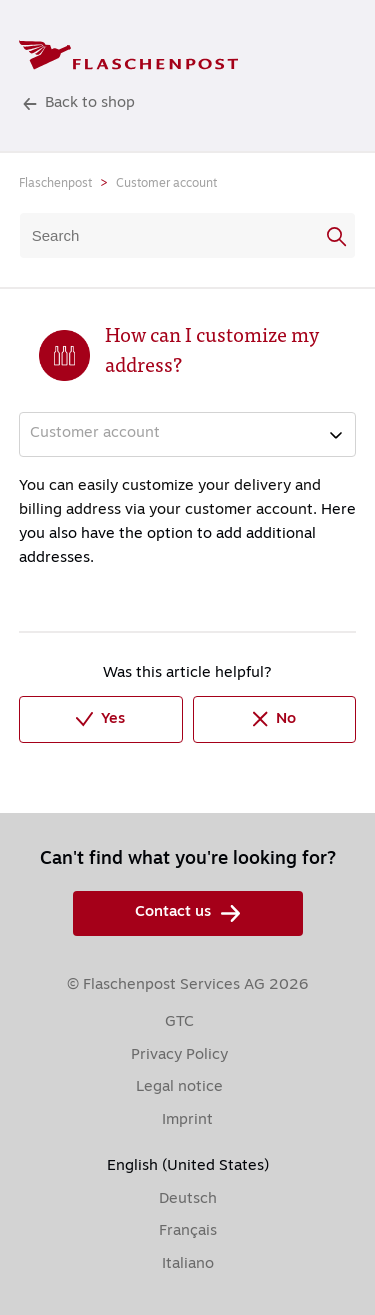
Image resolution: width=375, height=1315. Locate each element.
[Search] (188, 235)
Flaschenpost (55, 184)
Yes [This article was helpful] (100, 719)
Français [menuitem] (188, 1231)
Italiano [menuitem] (188, 1264)
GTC (179, 1022)
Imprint (187, 1120)
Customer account (166, 184)
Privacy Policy (179, 1055)
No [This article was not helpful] (274, 719)
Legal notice (179, 1087)
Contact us (187, 913)
